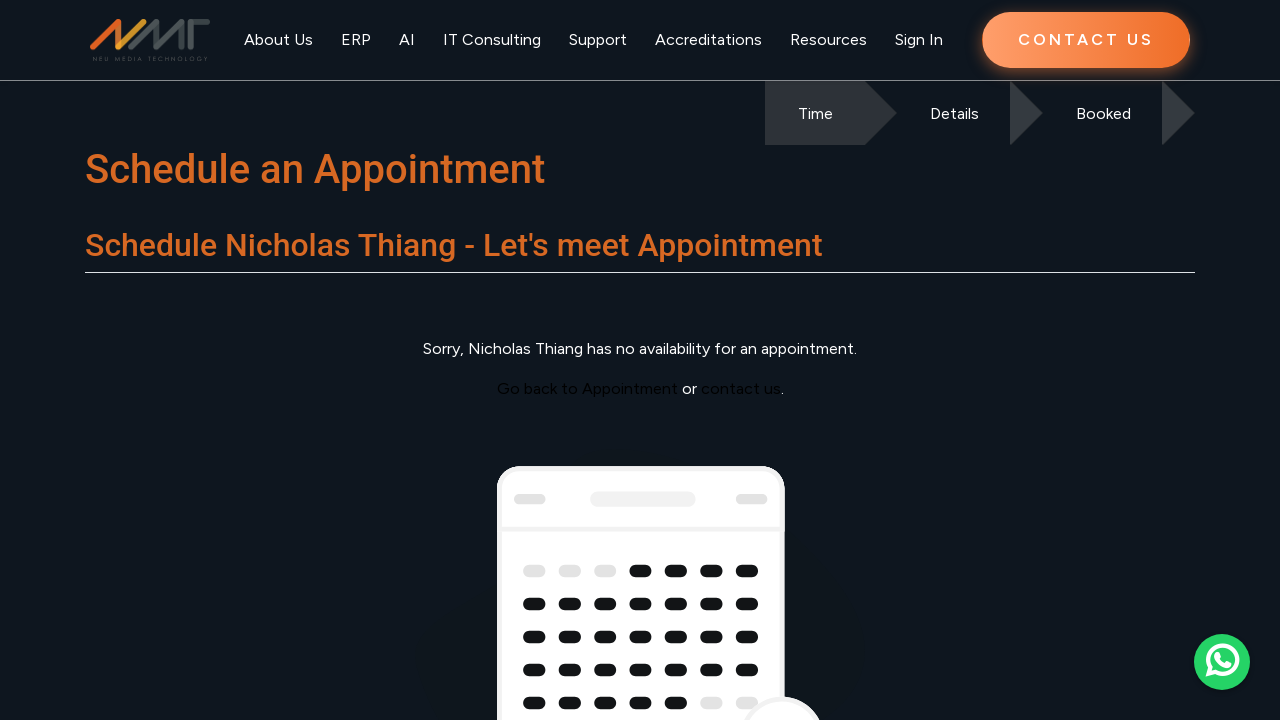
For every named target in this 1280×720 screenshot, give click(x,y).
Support (598, 39)
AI (407, 39)
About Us (278, 39)
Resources (828, 39)
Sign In (919, 39)
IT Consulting (492, 39)
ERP (356, 39)
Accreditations (708, 39)
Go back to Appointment (587, 388)
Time (815, 113)
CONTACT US (1086, 39)
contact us (741, 388)
